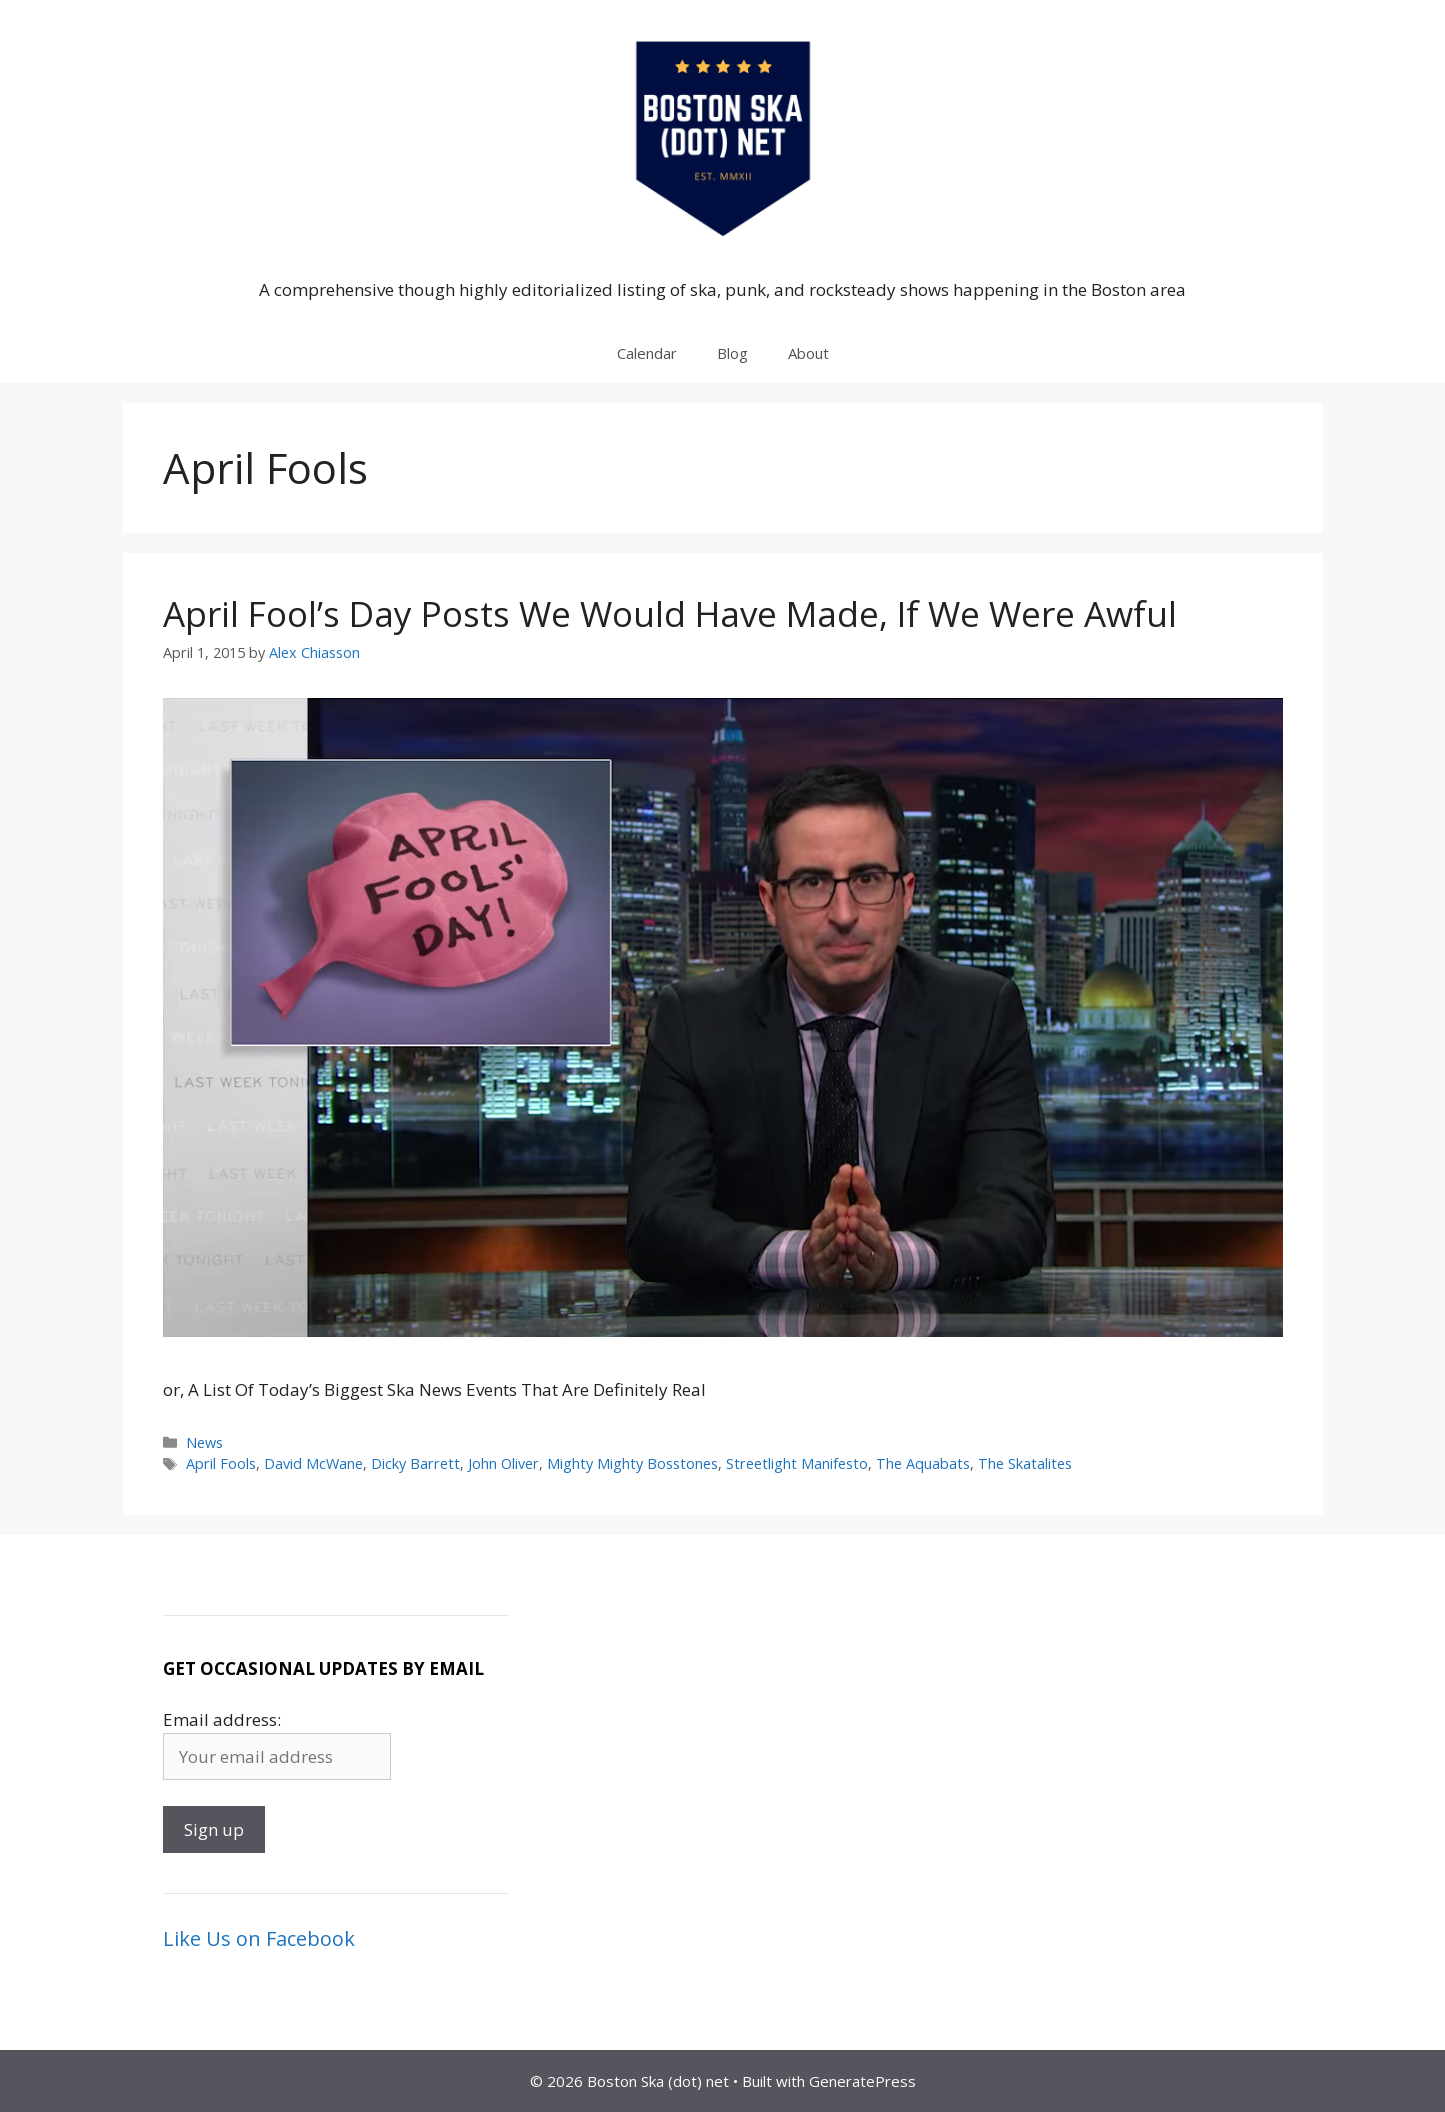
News (204, 1442)
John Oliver (503, 1463)
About (808, 353)
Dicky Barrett (415, 1463)
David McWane (313, 1463)
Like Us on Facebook (259, 1938)
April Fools (221, 1463)
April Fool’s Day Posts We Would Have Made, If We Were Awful (670, 613)
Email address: (222, 1719)
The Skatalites (1025, 1463)
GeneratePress (862, 2081)
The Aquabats (923, 1463)
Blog (732, 353)
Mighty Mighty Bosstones (632, 1463)
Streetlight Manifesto (797, 1463)
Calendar (647, 353)
